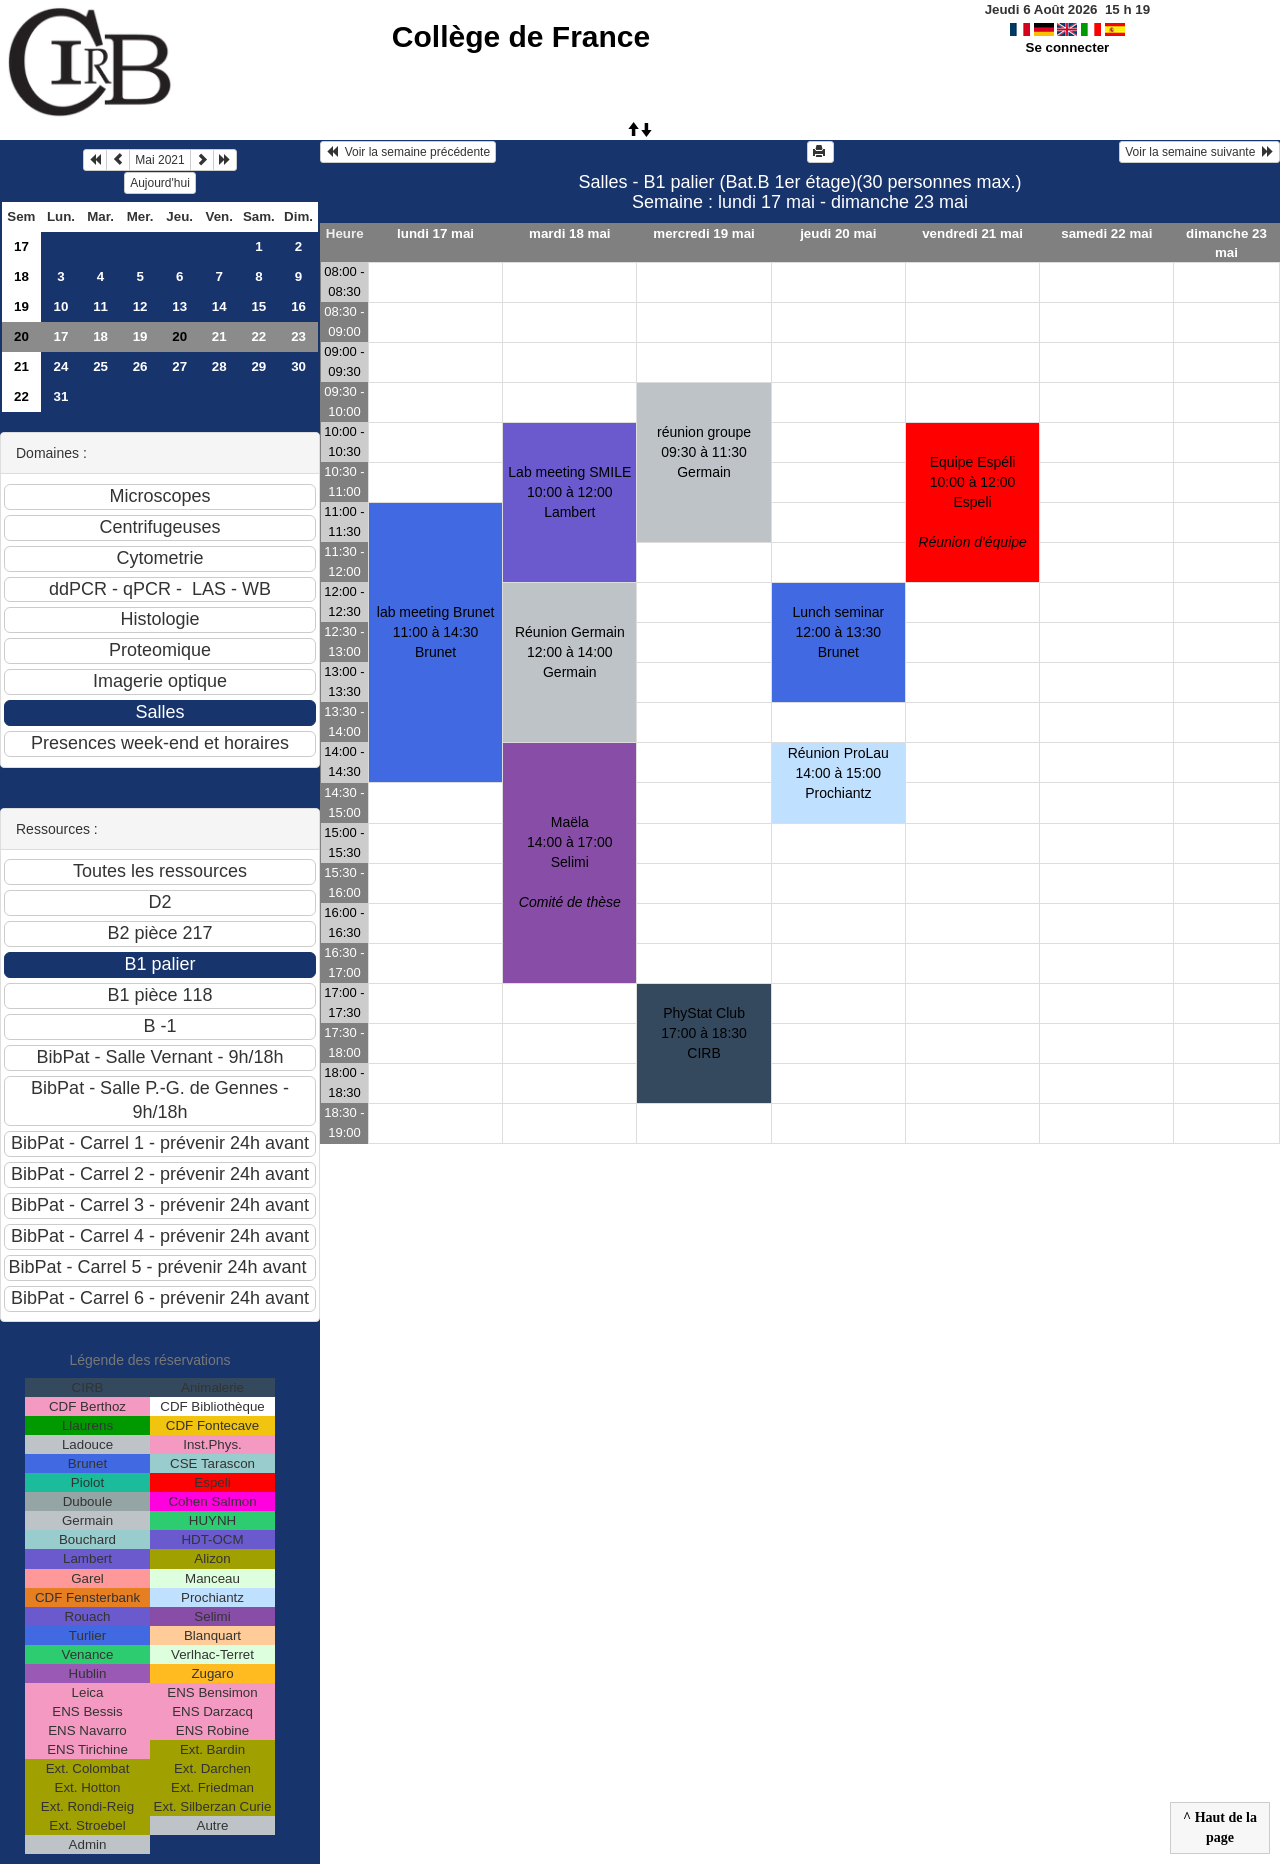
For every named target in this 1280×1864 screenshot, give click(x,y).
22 (258, 336)
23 (298, 336)
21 (219, 336)
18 (21, 276)
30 (298, 366)
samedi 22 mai (1106, 233)
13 (179, 306)
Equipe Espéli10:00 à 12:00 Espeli (972, 502)
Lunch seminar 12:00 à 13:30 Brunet (838, 632)
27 (179, 366)
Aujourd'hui (160, 183)
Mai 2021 (159, 160)
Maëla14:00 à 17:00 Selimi (570, 862)
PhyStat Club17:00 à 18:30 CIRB (704, 1033)
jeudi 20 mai (838, 233)
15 (258, 306)
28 (219, 366)
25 (100, 366)
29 (258, 366)
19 (21, 306)
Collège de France (521, 36)
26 (140, 366)
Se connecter (1068, 47)
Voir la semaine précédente (408, 152)
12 (140, 306)
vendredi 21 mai (972, 233)
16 (298, 306)
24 (61, 366)
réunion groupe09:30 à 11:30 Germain (704, 452)
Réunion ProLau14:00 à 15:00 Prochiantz (838, 773)
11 (100, 306)
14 (219, 306)
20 (21, 336)
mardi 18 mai (570, 233)
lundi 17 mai (435, 233)
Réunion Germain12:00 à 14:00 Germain (570, 652)
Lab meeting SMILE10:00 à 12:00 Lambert (569, 492)
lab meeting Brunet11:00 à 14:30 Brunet (436, 632)
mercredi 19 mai (704, 233)
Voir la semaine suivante (1199, 152)
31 (61, 396)
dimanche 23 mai (1226, 243)
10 (61, 306)
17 (21, 246)
